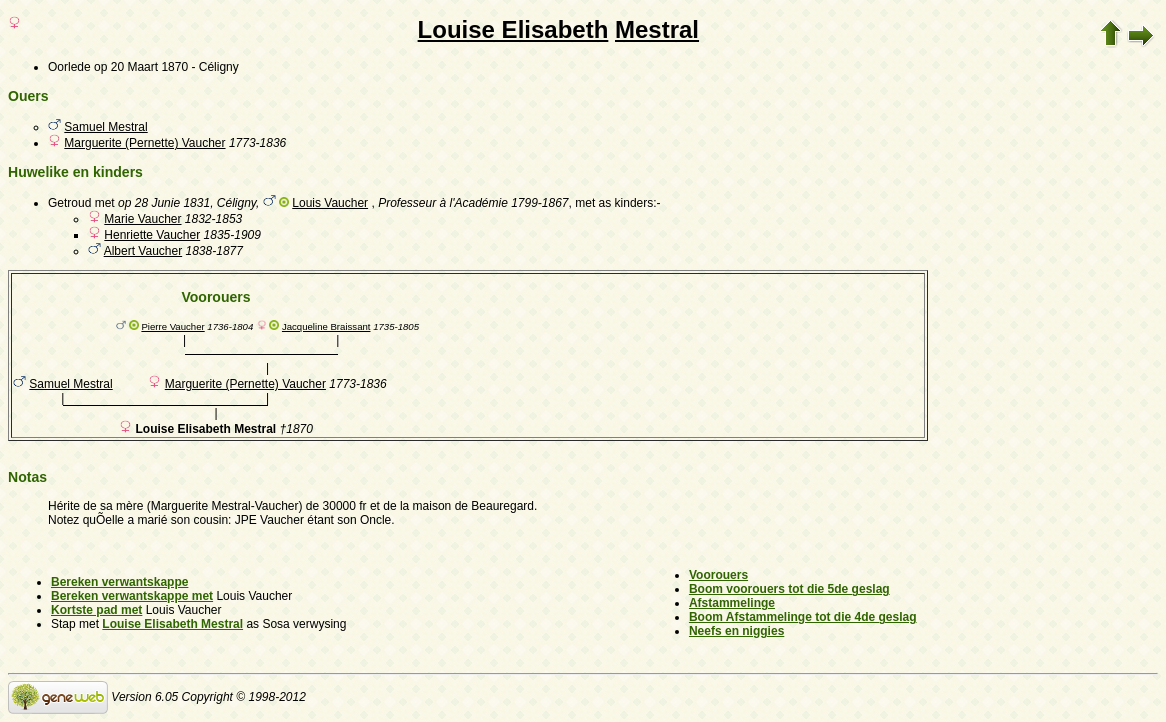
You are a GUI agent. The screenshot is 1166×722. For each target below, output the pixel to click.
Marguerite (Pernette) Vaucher (144, 143)
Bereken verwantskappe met (132, 596)
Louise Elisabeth (513, 29)
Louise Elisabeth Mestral (172, 624)
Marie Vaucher (142, 219)
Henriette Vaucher (152, 235)
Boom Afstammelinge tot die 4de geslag (803, 617)
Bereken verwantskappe (119, 582)
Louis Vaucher (330, 203)
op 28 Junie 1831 (164, 203)
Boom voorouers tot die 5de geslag (789, 589)
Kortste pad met (96, 610)
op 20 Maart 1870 (141, 67)
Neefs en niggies (736, 631)
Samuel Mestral (105, 127)
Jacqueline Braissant (326, 326)
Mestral (657, 29)
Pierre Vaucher (172, 326)
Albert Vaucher (143, 251)
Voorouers (718, 575)
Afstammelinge (732, 603)
